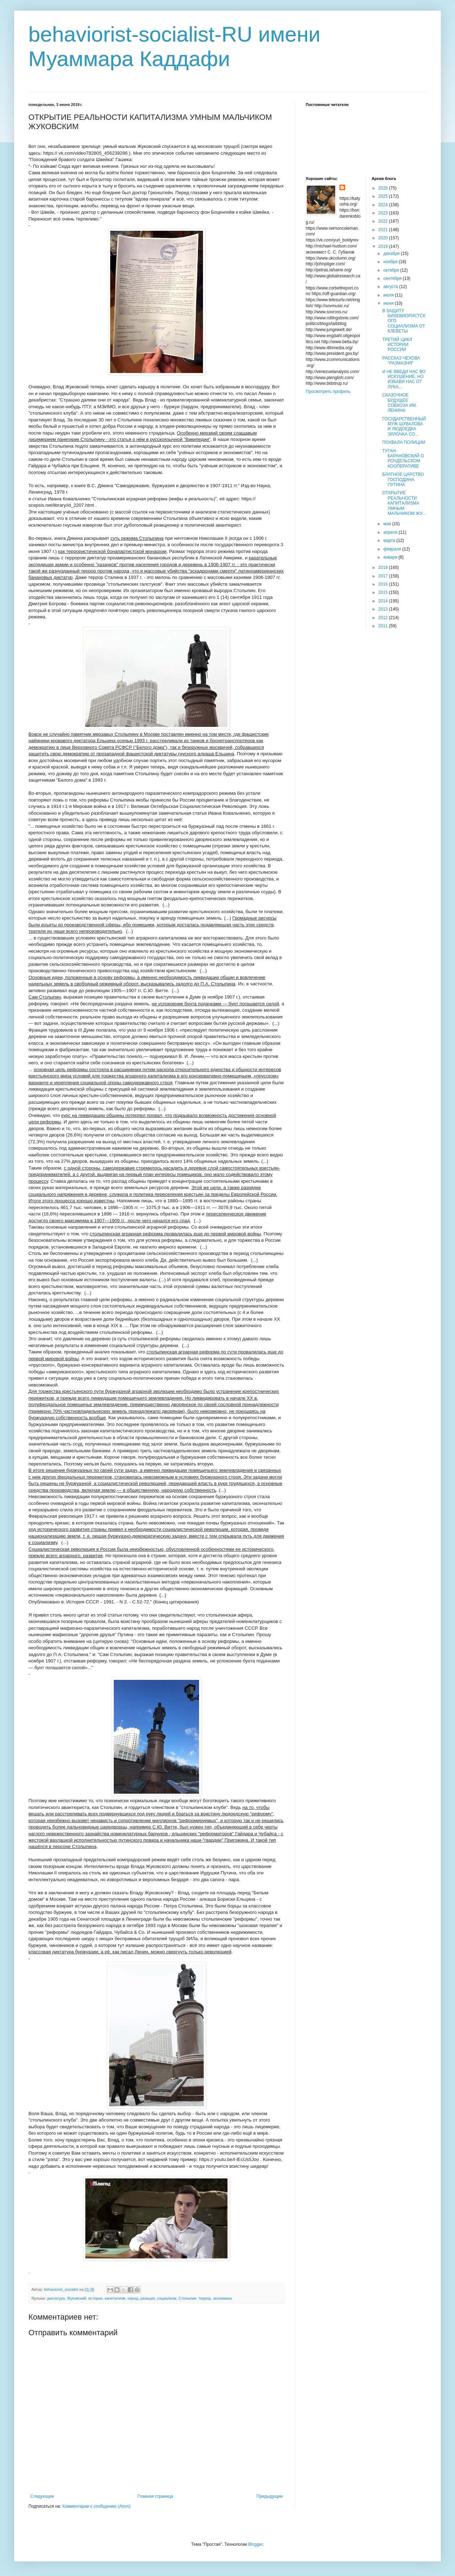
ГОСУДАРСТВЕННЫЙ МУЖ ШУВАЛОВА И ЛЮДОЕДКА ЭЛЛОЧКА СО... (404, 426)
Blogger (255, 2544)
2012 (383, 617)
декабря (392, 253)
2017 (383, 576)
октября (391, 270)
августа (391, 286)
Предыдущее (270, 2496)
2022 (383, 221)
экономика (222, 2298)
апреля (390, 532)
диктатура (56, 2298)
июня (389, 303)
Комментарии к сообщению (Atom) (96, 2506)
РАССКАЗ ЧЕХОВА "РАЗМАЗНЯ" (401, 361)
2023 (383, 213)
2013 (383, 609)
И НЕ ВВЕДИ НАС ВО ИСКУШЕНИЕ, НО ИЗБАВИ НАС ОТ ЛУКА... (403, 379)
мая (387, 523)
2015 (383, 592)
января (390, 557)
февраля (392, 549)
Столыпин (187, 2298)
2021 (383, 229)
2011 (383, 625)
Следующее (42, 2496)
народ (133, 2298)
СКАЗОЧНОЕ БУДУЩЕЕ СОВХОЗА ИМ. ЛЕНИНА (399, 403)
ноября (390, 261)
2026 (383, 188)
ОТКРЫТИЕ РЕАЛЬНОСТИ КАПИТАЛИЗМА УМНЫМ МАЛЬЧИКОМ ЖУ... (403, 503)
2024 (383, 204)
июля (389, 295)
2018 (383, 567)
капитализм (115, 2298)
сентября (393, 278)
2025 (383, 196)
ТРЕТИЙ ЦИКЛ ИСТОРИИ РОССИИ (397, 344)
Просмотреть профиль (328, 391)
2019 (383, 246)
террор (204, 2298)
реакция (147, 2298)
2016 (383, 584)
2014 (383, 600)
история (95, 2298)
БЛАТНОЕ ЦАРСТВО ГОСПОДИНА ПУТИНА (403, 479)
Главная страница (155, 2496)
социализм (166, 2298)
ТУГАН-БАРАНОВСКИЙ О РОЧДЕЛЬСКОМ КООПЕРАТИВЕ (403, 458)
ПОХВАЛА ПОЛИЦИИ (403, 442)
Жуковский (76, 2298)
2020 (383, 237)
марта (389, 540)
